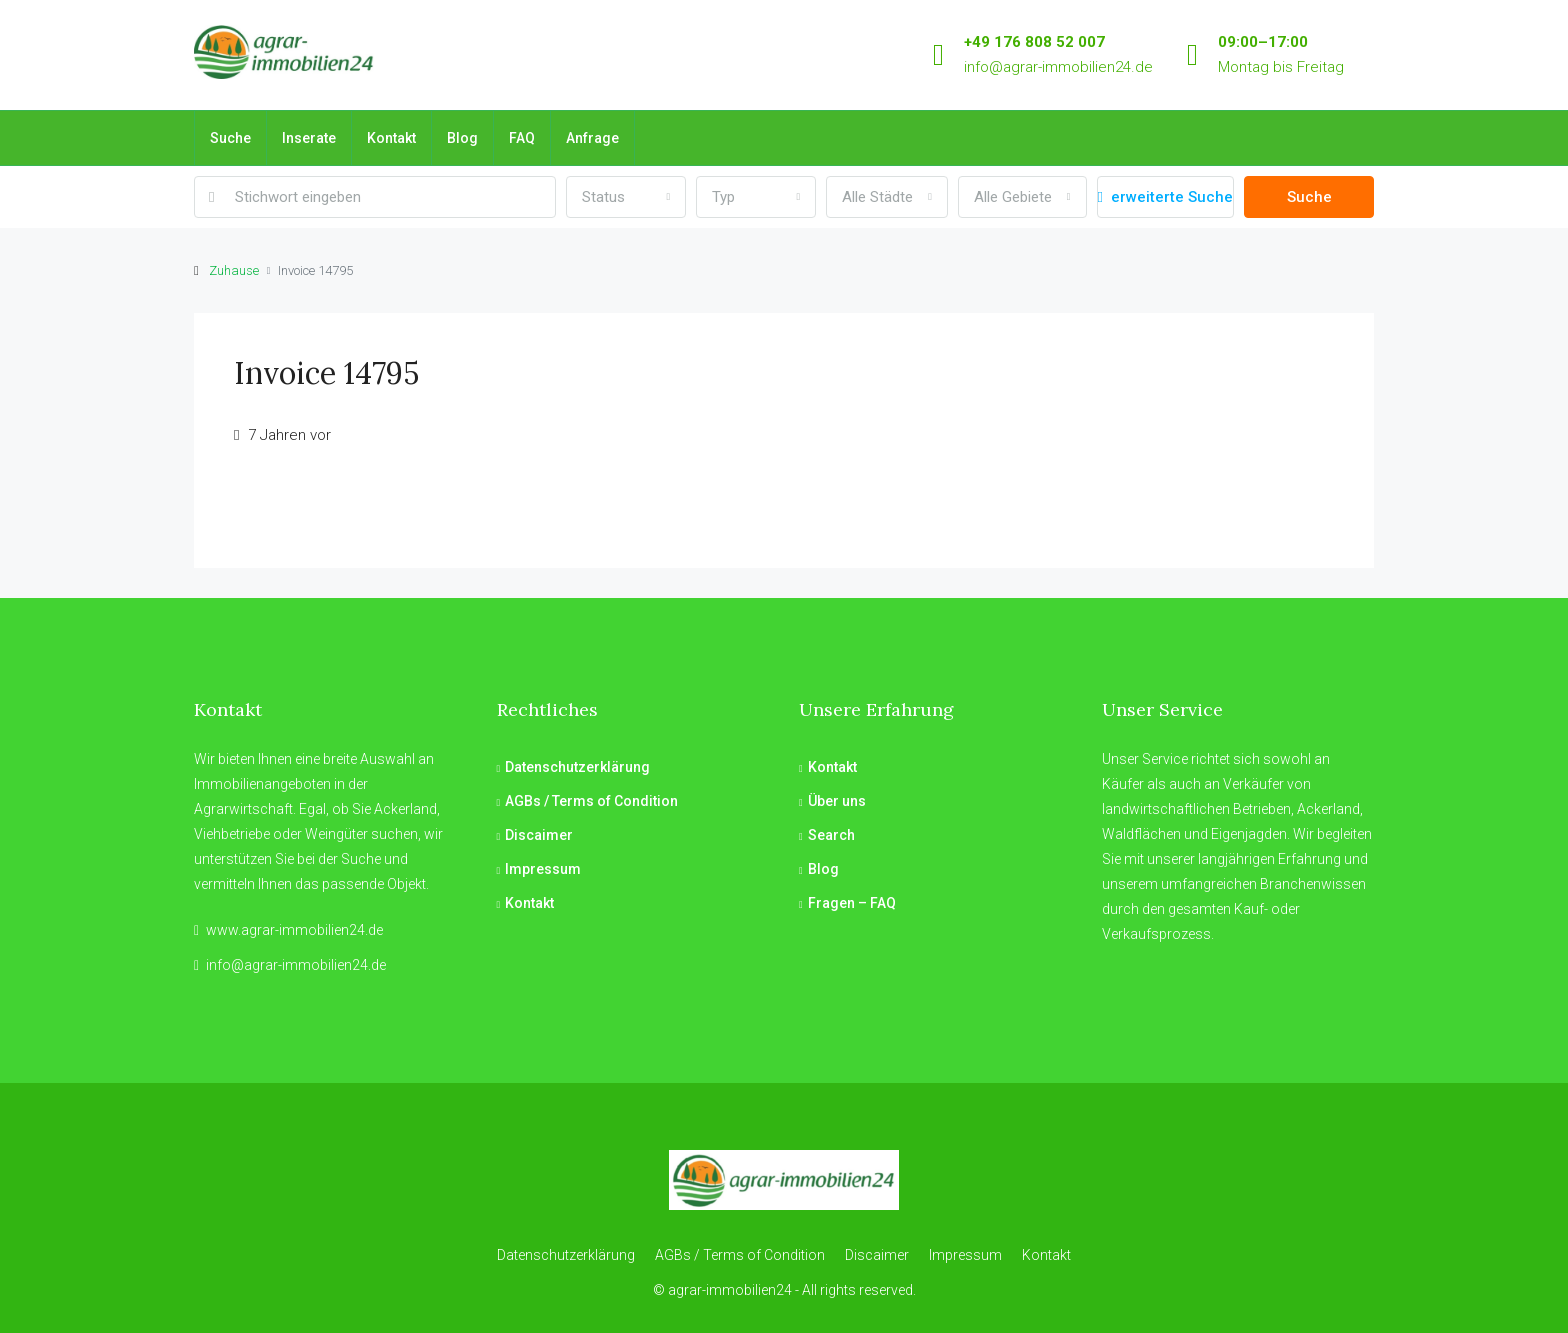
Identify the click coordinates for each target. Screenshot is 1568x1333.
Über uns (837, 801)
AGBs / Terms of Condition (591, 801)
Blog (462, 138)
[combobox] (626, 197)
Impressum (543, 869)
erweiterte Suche (1165, 197)
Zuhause (234, 270)
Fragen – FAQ (852, 903)
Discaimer (539, 835)
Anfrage (592, 138)
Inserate (309, 138)
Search (831, 835)
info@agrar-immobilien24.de (1058, 67)
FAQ (522, 138)
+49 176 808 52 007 (1034, 42)
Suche (230, 138)
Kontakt (391, 138)
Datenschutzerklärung (577, 767)
